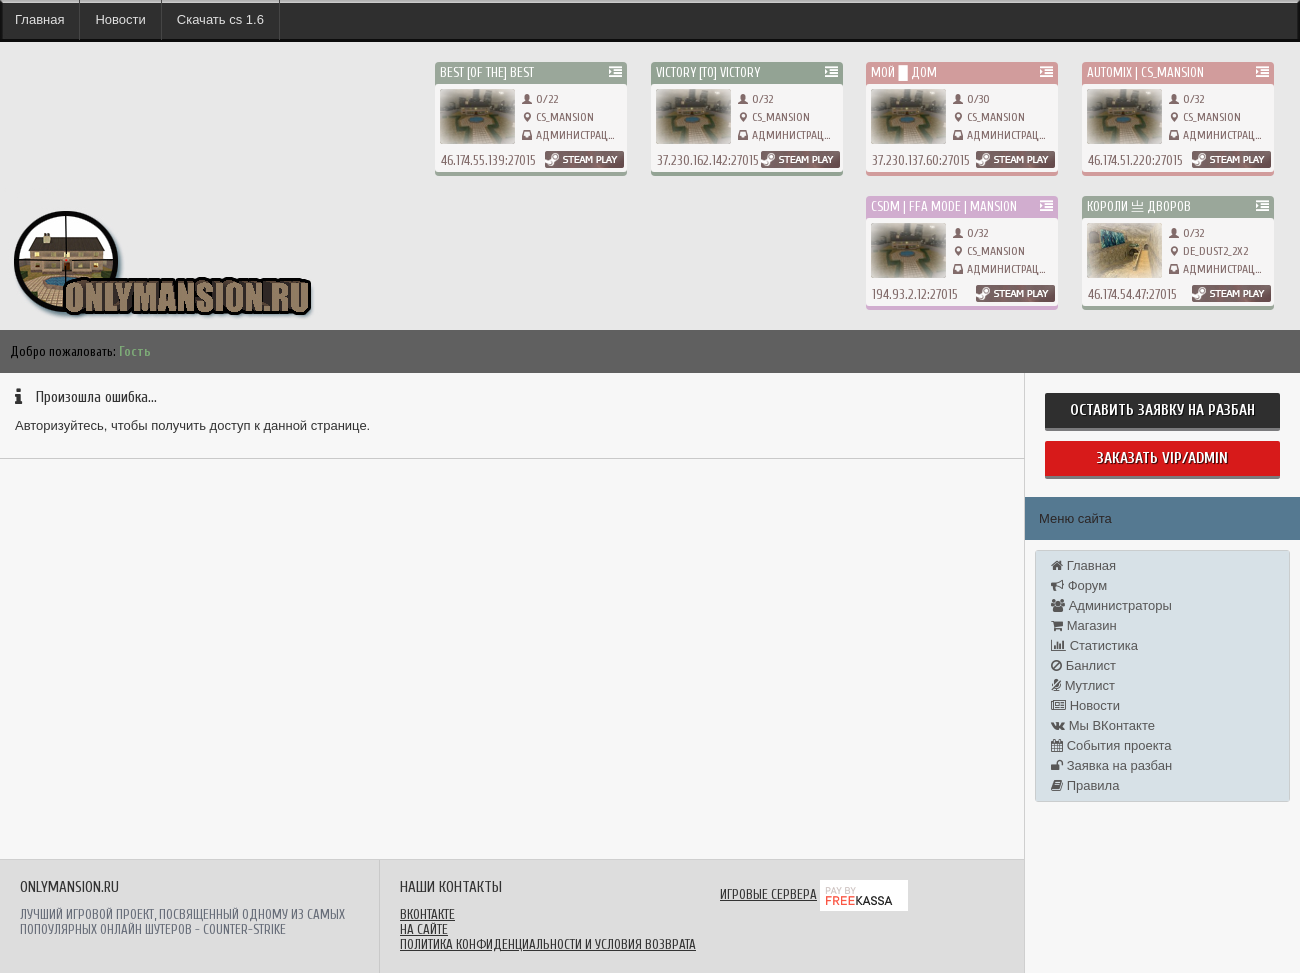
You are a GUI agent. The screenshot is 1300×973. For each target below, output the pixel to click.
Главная (39, 19)
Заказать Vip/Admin (1162, 458)
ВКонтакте (427, 914)
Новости (120, 19)
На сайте (424, 929)
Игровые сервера (768, 894)
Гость (135, 351)
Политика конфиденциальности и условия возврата (548, 944)
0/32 (755, 99)
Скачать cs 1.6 (220, 19)
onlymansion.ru (39, 190)
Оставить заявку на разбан (1162, 410)
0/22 (540, 99)
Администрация (578, 135)
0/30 (971, 99)
